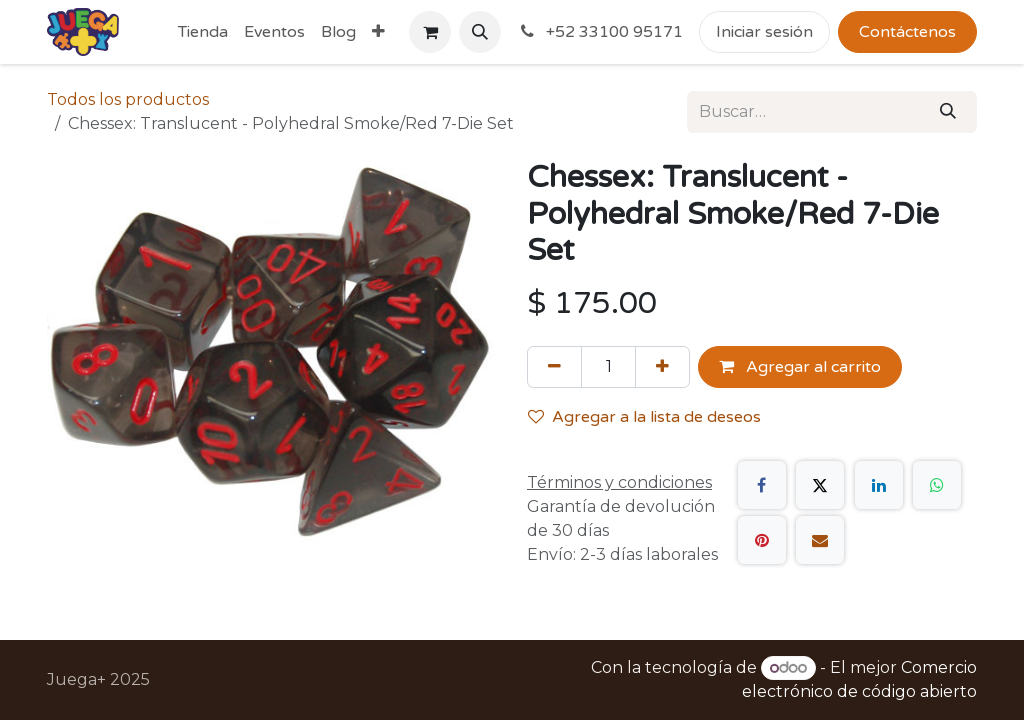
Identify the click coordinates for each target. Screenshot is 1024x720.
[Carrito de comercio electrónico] (430, 32)
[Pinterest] (762, 540)
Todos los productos (128, 99)
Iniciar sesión (764, 32)
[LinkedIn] (879, 485)
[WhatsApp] (937, 485)
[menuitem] (203, 32)
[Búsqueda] (948, 112)
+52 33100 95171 (600, 32)
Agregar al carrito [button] (800, 367)
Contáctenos (907, 32)
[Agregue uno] (662, 367)
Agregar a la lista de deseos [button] (644, 417)
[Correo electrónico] (820, 540)
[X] (820, 485)
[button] (480, 32)
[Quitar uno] (554, 367)
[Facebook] (762, 485)
